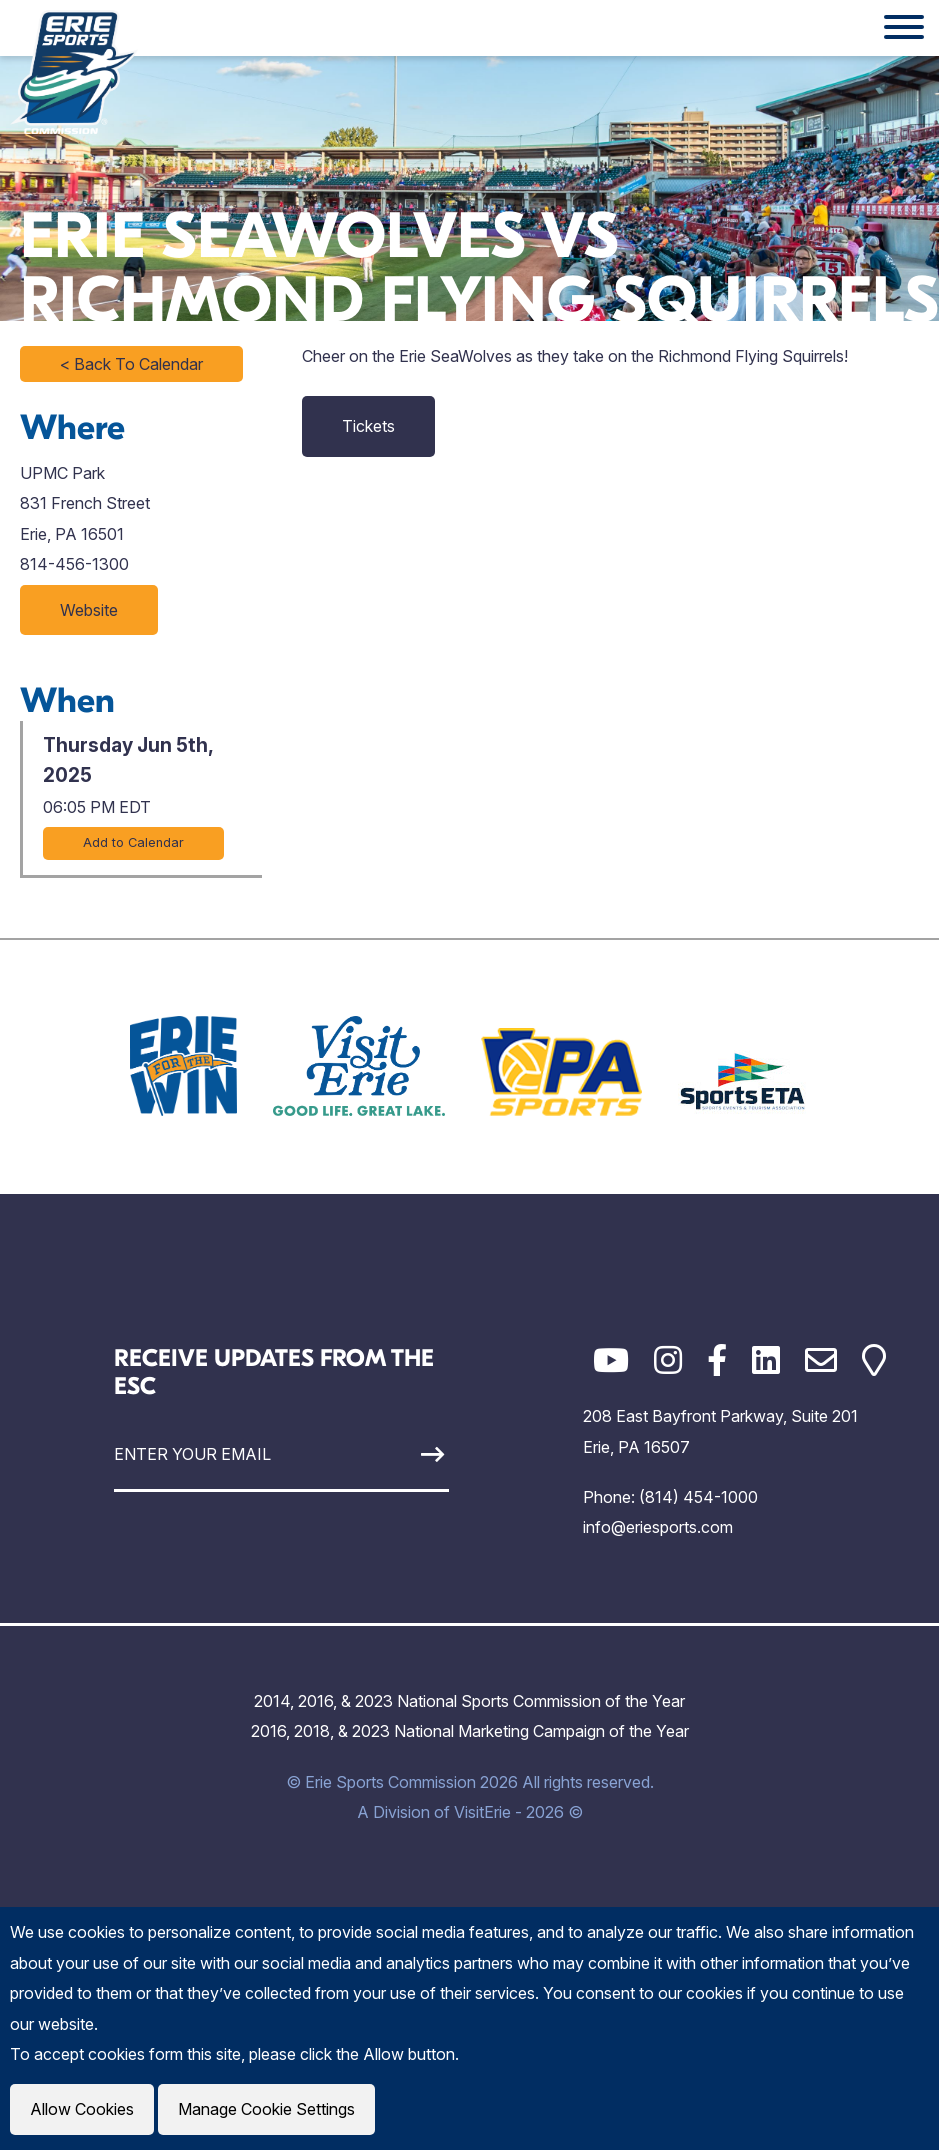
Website (89, 610)
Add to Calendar (133, 842)
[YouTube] (611, 1360)
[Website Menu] (904, 28)
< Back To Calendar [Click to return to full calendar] (131, 364)
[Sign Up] (406, 1454)
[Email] (821, 1360)
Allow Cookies (82, 2109)
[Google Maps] (874, 1360)
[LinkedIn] (766, 1360)
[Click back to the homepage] (74, 72)
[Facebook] (717, 1360)
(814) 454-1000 (698, 1497)
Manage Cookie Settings (266, 2109)
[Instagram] (668, 1360)
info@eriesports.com (658, 1527)
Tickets (368, 426)
